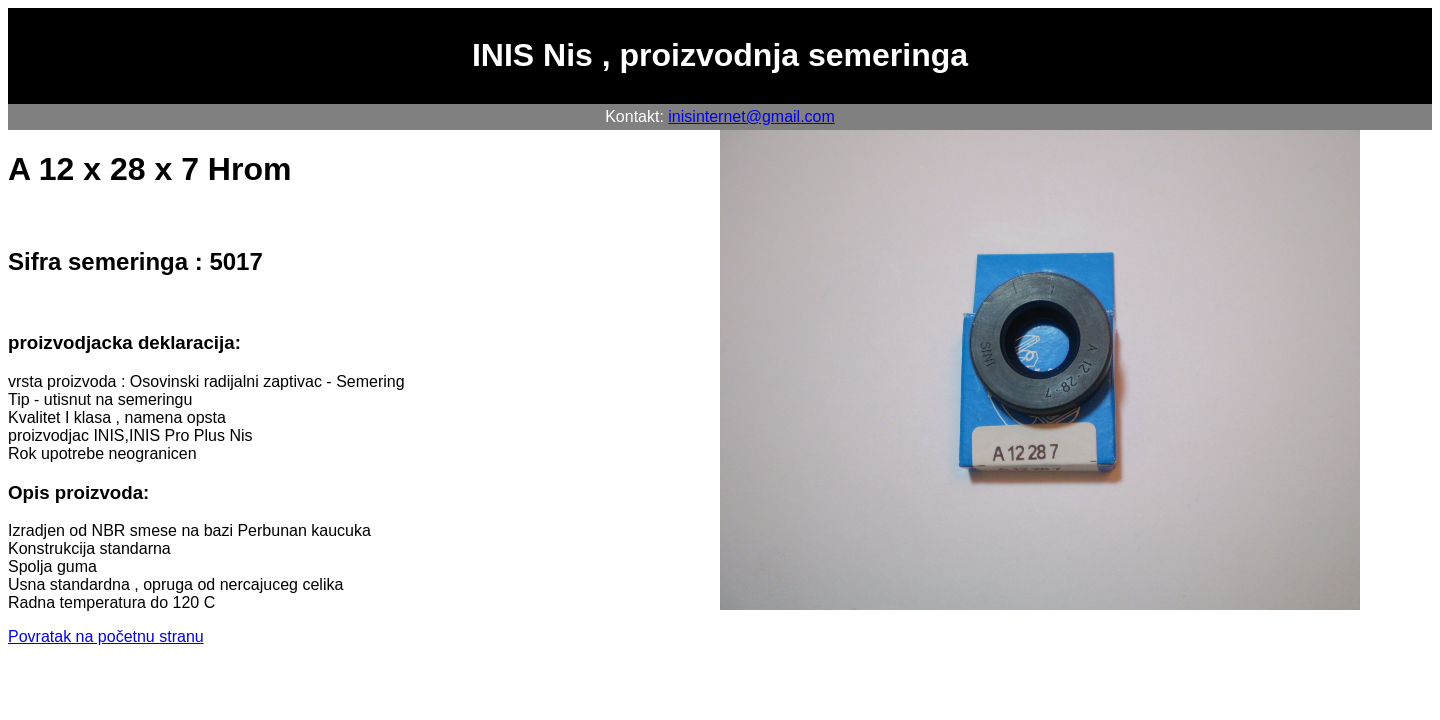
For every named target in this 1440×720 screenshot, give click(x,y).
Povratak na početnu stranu (106, 636)
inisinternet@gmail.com (751, 116)
